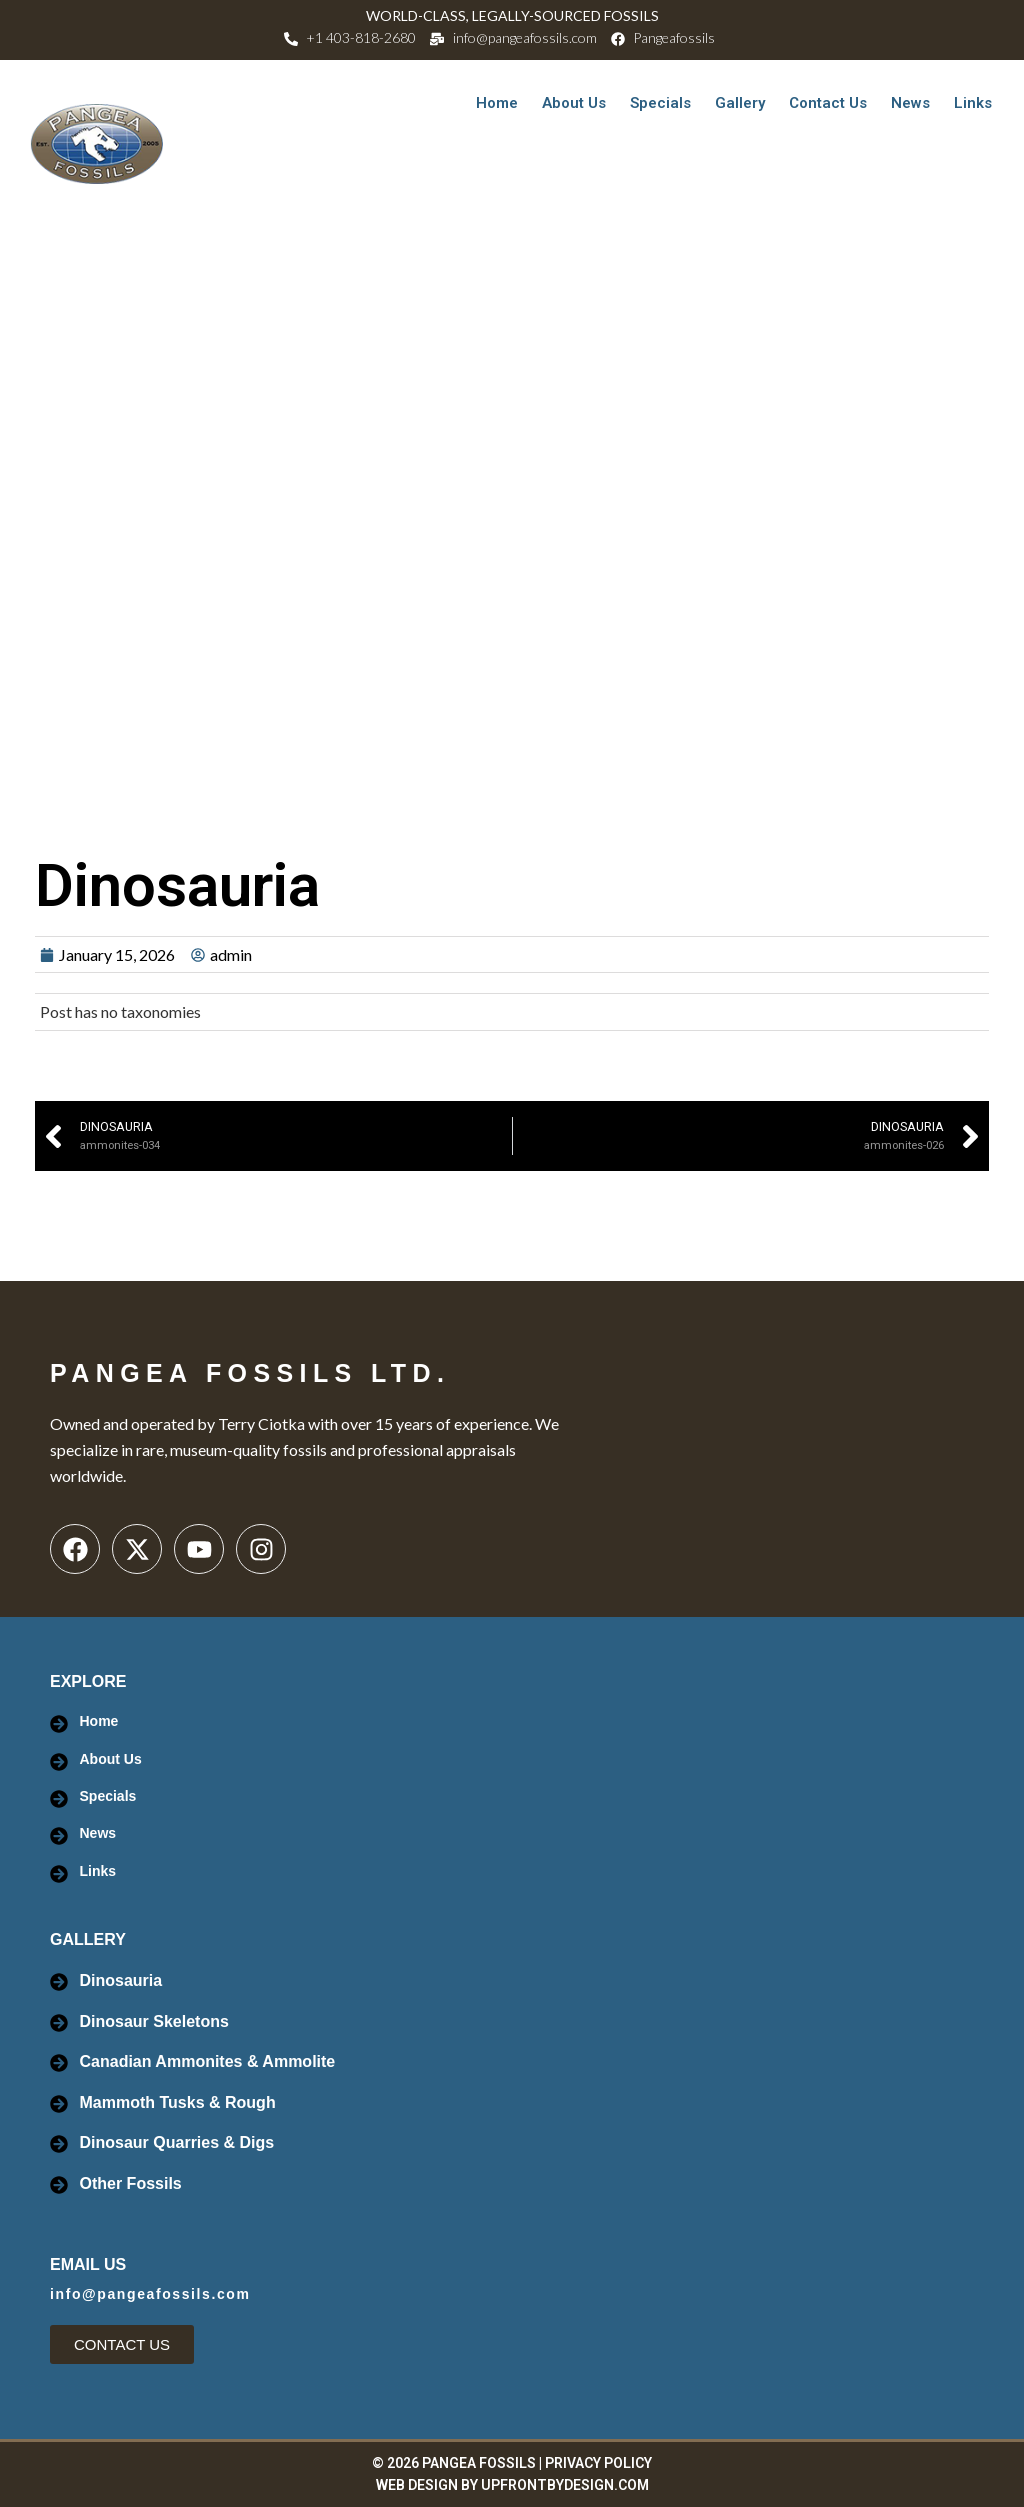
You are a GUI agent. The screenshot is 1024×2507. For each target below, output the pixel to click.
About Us (574, 103)
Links (973, 103)
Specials (660, 103)
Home (497, 103)
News (910, 103)
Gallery (740, 103)
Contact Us (828, 103)
